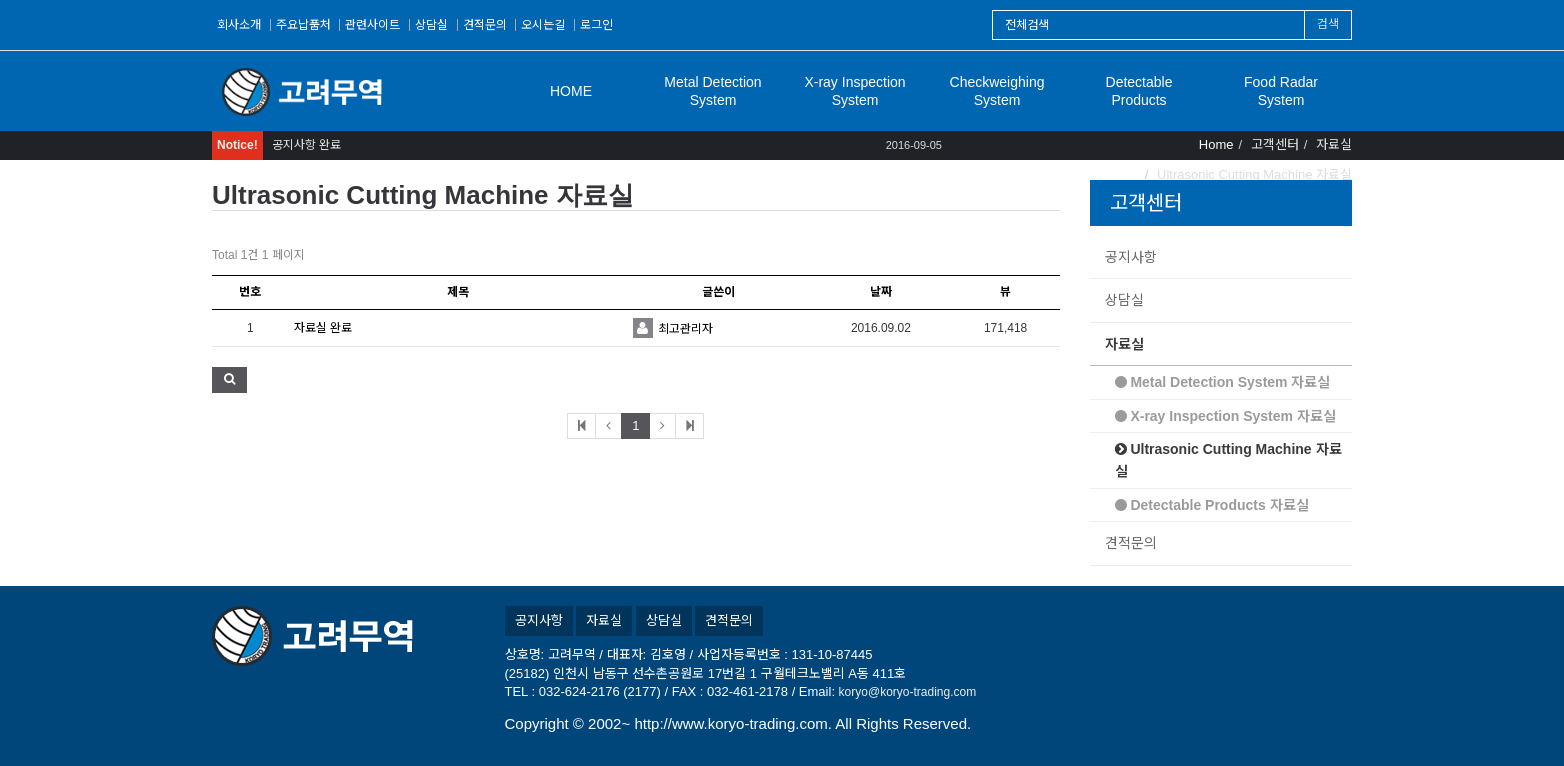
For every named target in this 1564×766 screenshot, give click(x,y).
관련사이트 (372, 25)
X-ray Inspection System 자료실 (1225, 416)
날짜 (881, 292)
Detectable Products (1139, 91)
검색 (1328, 24)
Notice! (237, 145)
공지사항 (1131, 257)
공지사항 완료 (306, 145)
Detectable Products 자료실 (1212, 505)
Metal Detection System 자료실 (1223, 382)
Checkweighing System (997, 91)
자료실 (1124, 344)
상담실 (431, 25)
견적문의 (485, 25)
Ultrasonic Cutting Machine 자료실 (1228, 460)
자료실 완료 (323, 328)
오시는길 (543, 25)
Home (1216, 144)
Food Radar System (1281, 91)
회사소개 (239, 25)
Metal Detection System (712, 91)
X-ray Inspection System (854, 91)
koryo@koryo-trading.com (908, 692)
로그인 (596, 25)
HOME (571, 91)
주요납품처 (303, 25)
